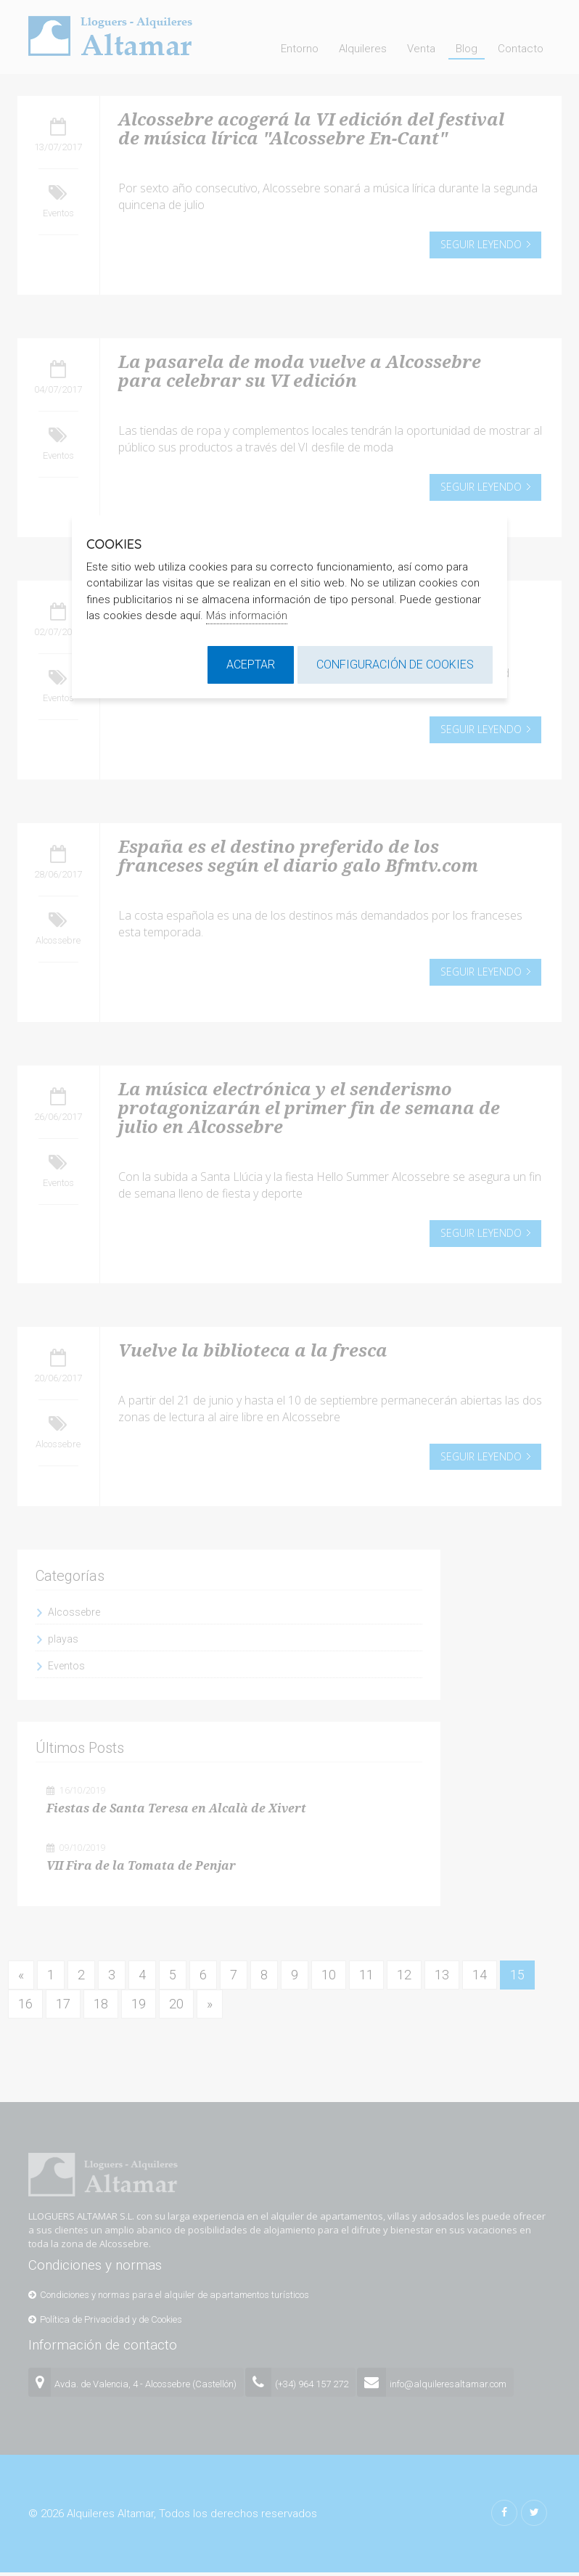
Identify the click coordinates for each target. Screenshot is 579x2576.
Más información (246, 615)
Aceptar (250, 664)
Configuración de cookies (395, 664)
